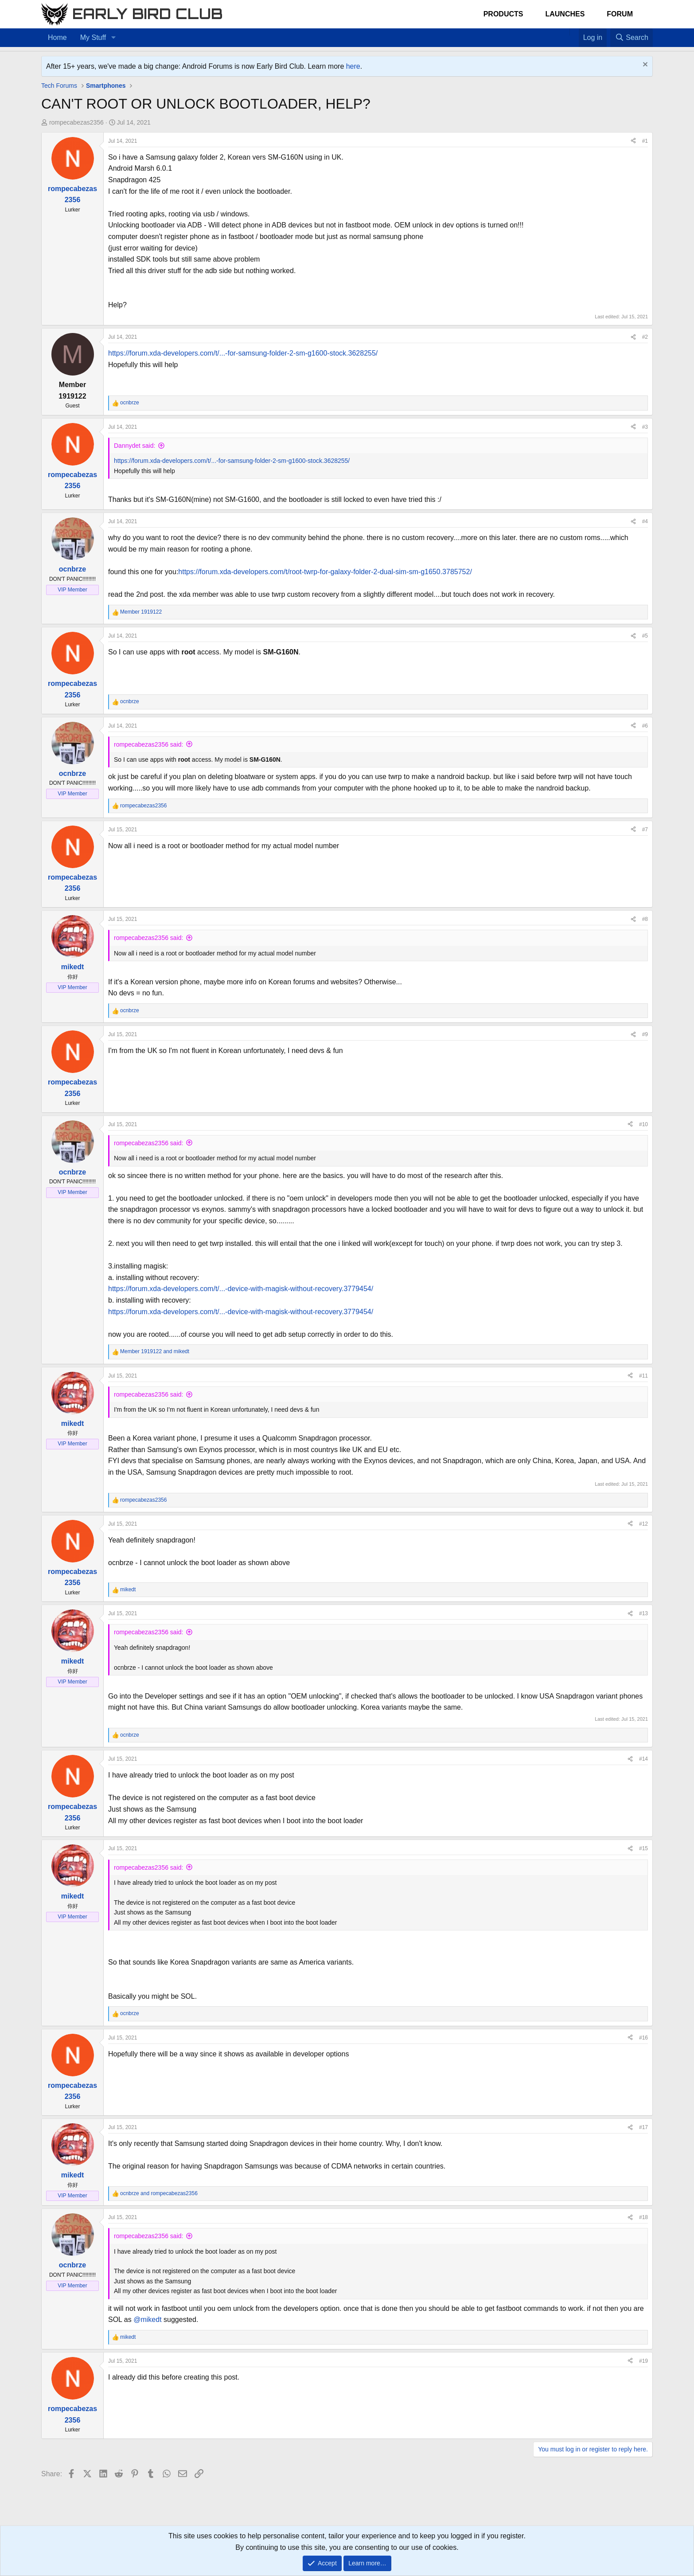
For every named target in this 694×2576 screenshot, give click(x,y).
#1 (645, 141)
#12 (643, 1524)
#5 (645, 636)
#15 (643, 1848)
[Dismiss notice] (644, 65)
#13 (643, 1613)
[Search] (631, 37)
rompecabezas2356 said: (148, 744)
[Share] (633, 141)
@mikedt (147, 2319)
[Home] (565, 31)
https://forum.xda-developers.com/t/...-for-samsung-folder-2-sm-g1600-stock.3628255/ (243, 353)
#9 (645, 1034)
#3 (645, 427)
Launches (565, 14)
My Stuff (93, 37)
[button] (113, 37)
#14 (643, 1759)
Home (57, 37)
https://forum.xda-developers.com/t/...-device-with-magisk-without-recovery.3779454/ (240, 1288)
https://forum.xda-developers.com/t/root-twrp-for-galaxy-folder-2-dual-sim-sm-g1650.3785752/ (325, 571)
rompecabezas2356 (76, 122)
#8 (645, 919)
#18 (643, 2217)
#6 (645, 726)
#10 (643, 1124)
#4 (645, 521)
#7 (645, 829)
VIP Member (72, 590)
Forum (620, 14)
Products (503, 14)
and (154, 1351)
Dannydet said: (134, 445)
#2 (645, 337)
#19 (643, 2361)
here (353, 66)
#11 (643, 1376)
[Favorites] (574, 31)
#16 (643, 2038)
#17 (643, 2127)
